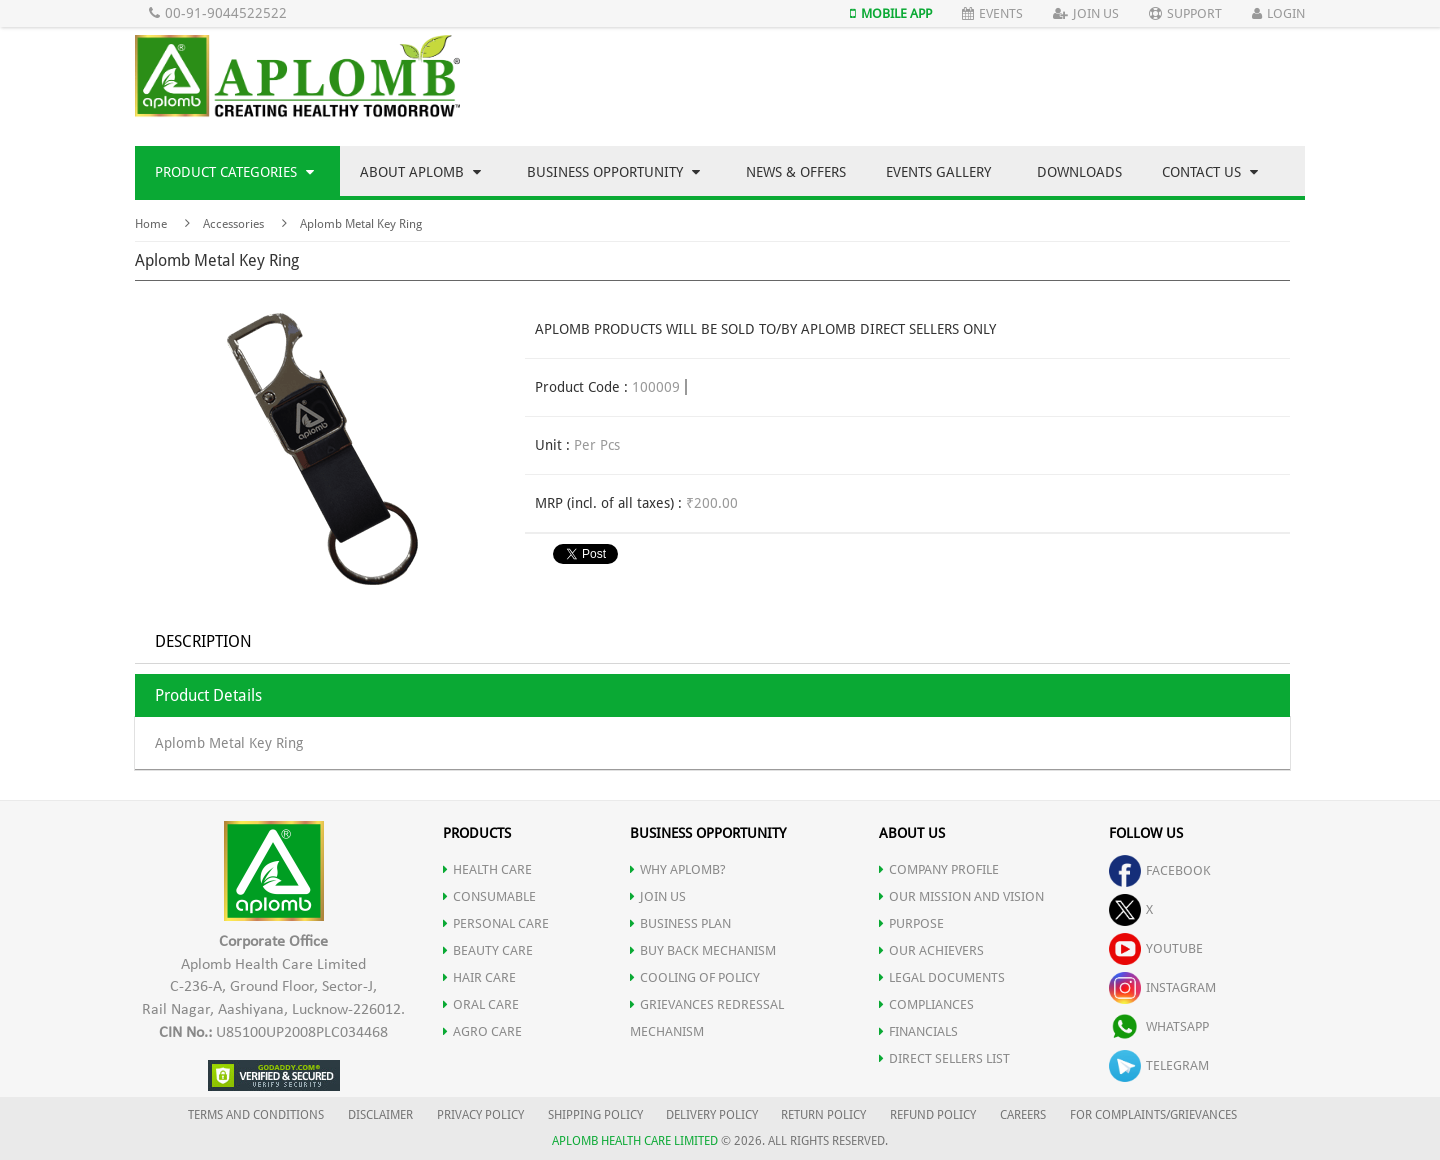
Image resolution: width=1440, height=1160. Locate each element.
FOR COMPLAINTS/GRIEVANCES (1153, 1115)
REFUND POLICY (933, 1115)
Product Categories (234, 172)
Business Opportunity (613, 172)
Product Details (208, 695)
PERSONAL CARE (496, 923)
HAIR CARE (479, 977)
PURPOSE (911, 923)
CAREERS (1023, 1115)
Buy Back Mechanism (703, 950)
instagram (1162, 987)
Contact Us (1210, 172)
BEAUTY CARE (488, 950)
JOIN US (658, 896)
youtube (1156, 948)
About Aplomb (420, 172)
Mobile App (891, 13)
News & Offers (796, 172)
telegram (1159, 1065)
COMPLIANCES (926, 1004)
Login (1278, 13)
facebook (1160, 870)
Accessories (233, 224)
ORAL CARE (481, 1004)
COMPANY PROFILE (939, 869)
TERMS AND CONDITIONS (256, 1115)
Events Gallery (938, 172)
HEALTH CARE (487, 869)
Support (1185, 13)
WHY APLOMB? (678, 869)
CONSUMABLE (489, 896)
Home (151, 224)
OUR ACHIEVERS (931, 950)
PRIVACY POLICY (480, 1115)
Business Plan (680, 923)
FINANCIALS (918, 1031)
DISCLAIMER (380, 1115)
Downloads (1079, 172)
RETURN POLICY (823, 1115)
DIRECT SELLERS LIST (944, 1058)
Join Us (1086, 13)
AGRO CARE (482, 1031)
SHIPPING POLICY (597, 1115)
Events (992, 13)
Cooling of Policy (695, 977)
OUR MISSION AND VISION (961, 896)
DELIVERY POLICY (712, 1115)
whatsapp (1159, 1026)
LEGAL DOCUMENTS (942, 977)
